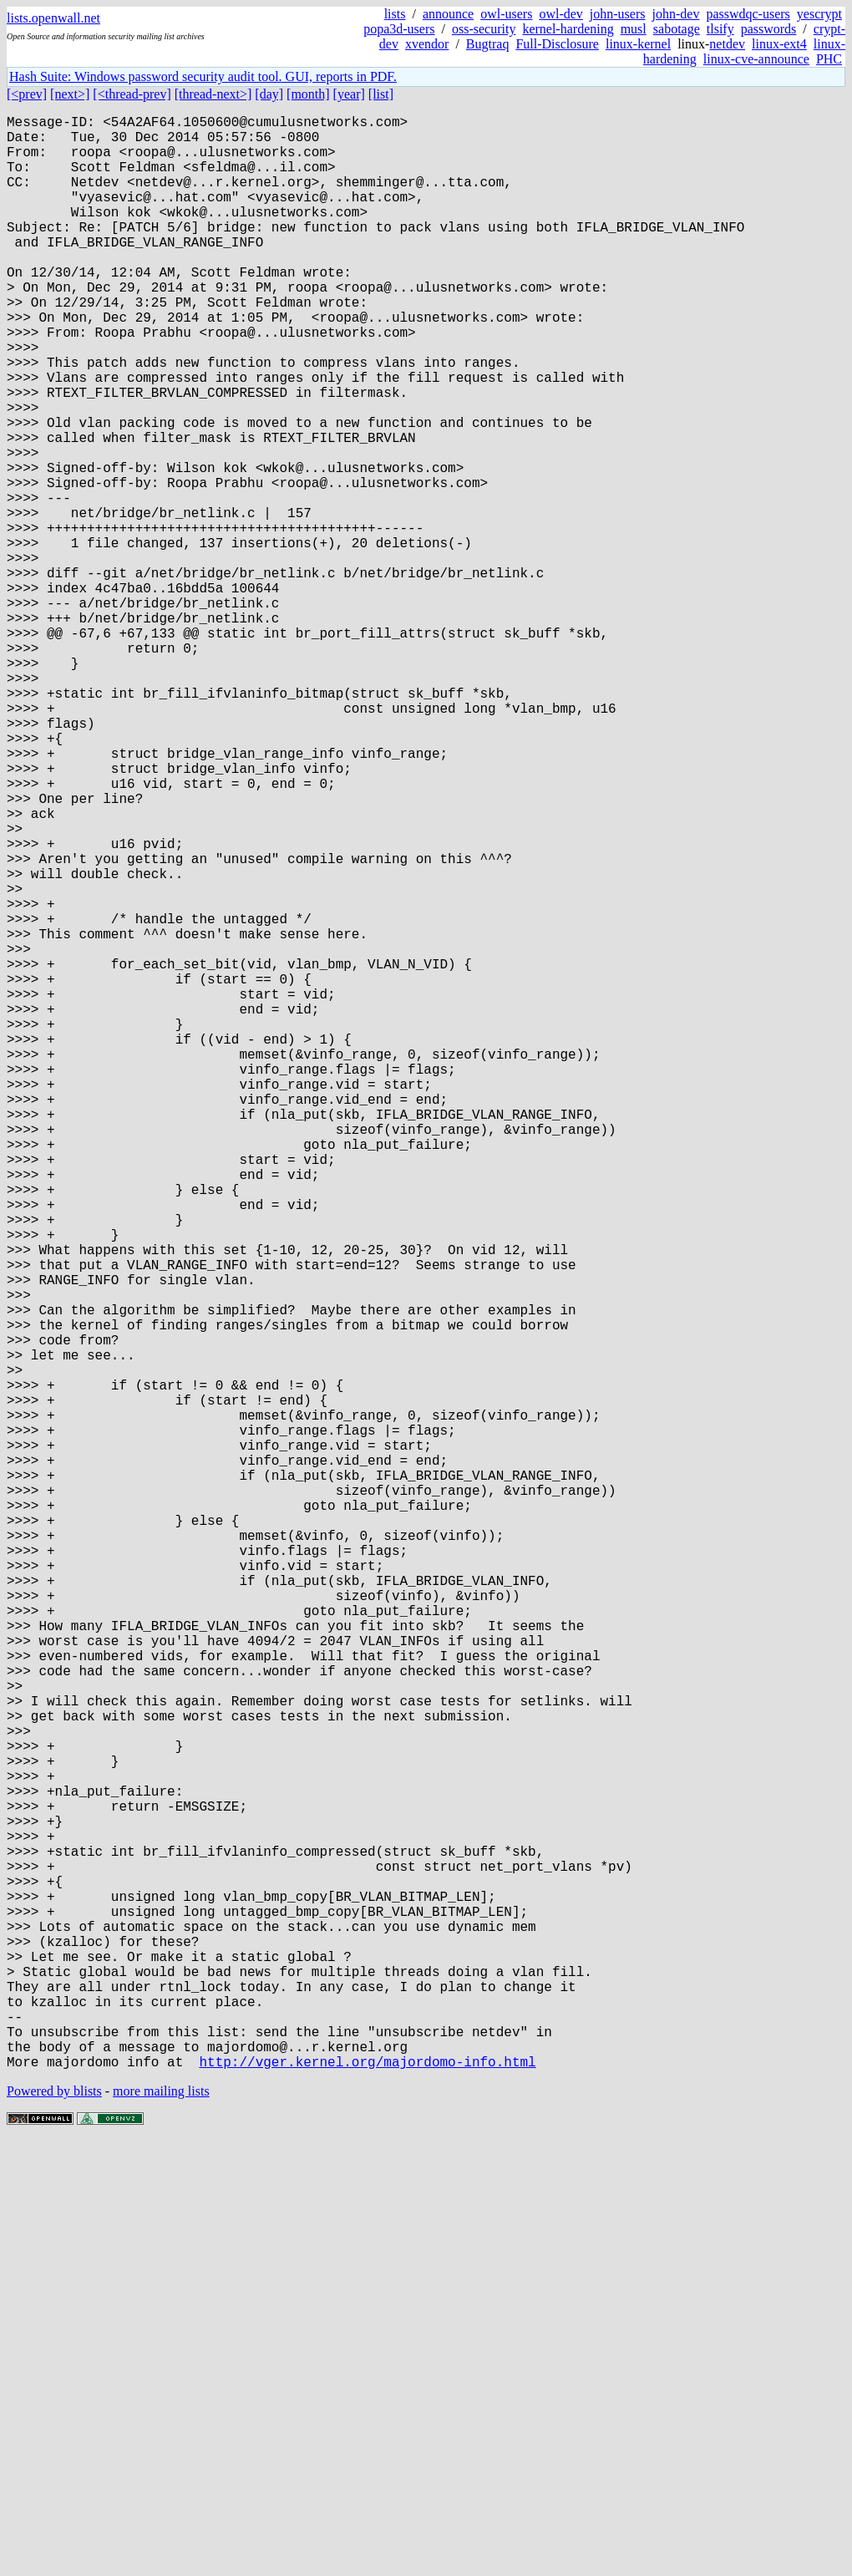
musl (634, 29)
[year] (349, 94)
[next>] (69, 94)
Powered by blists (54, 2525)
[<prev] (27, 94)
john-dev (676, 14)
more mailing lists (161, 2525)
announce (448, 14)
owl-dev (560, 14)
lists (395, 14)
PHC (829, 59)
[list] (380, 94)
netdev (727, 44)
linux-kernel (638, 44)
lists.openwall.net (53, 18)
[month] (308, 94)
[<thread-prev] (131, 94)
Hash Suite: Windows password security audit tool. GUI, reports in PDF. (203, 76)
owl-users (506, 14)
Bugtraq (488, 44)
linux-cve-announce (756, 59)
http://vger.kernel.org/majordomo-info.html (367, 2496)
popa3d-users (398, 29)
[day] (269, 94)
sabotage (676, 29)
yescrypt (819, 14)
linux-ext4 (779, 44)
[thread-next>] (213, 94)
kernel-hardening (567, 29)
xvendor (427, 44)
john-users (618, 14)
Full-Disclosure (557, 44)
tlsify (720, 29)
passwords (769, 29)
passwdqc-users (747, 14)
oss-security (483, 29)
